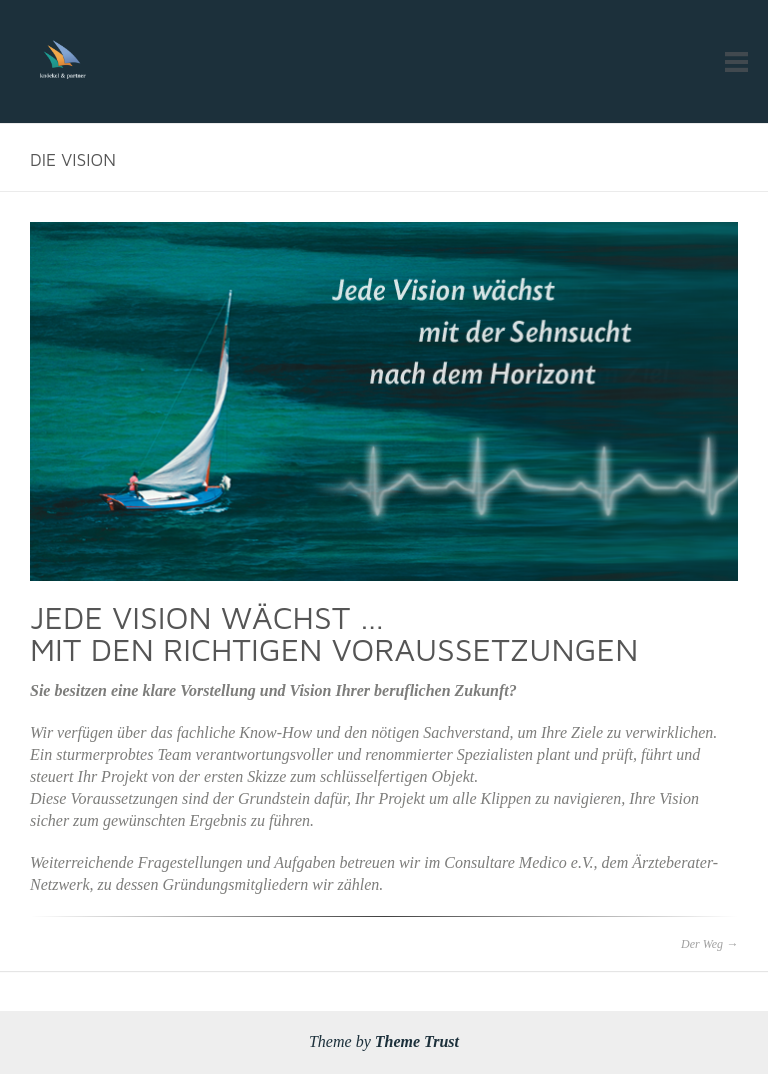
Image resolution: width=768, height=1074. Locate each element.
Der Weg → (709, 944)
